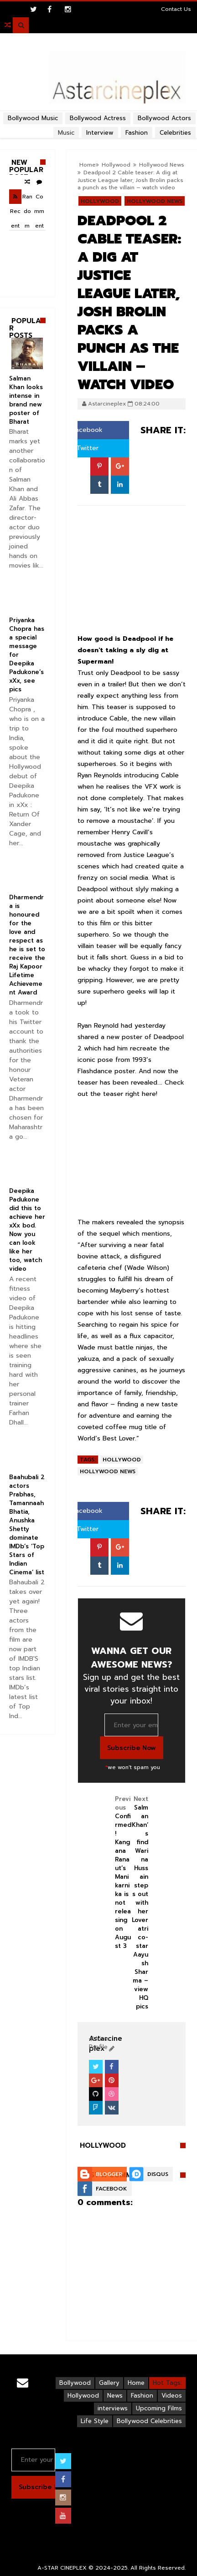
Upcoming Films (159, 2408)
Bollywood (75, 2382)
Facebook (83, 430)
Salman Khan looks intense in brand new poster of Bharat (26, 400)
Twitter (83, 448)
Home (87, 165)
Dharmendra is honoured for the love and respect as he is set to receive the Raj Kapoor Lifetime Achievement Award (27, 945)
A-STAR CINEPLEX (62, 2568)
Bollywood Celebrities (149, 2421)
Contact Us (176, 9)
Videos (171, 2395)
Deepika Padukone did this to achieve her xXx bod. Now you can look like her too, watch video (27, 1230)
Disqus (157, 2174)
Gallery (109, 2382)
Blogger (109, 2174)
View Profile (99, 2042)
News (115, 2395)
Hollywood (116, 165)
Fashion (142, 2395)
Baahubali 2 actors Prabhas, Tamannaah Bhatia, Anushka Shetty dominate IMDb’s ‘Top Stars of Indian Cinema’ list (27, 1525)
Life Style (95, 2421)
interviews (113, 2408)
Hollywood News (161, 165)
